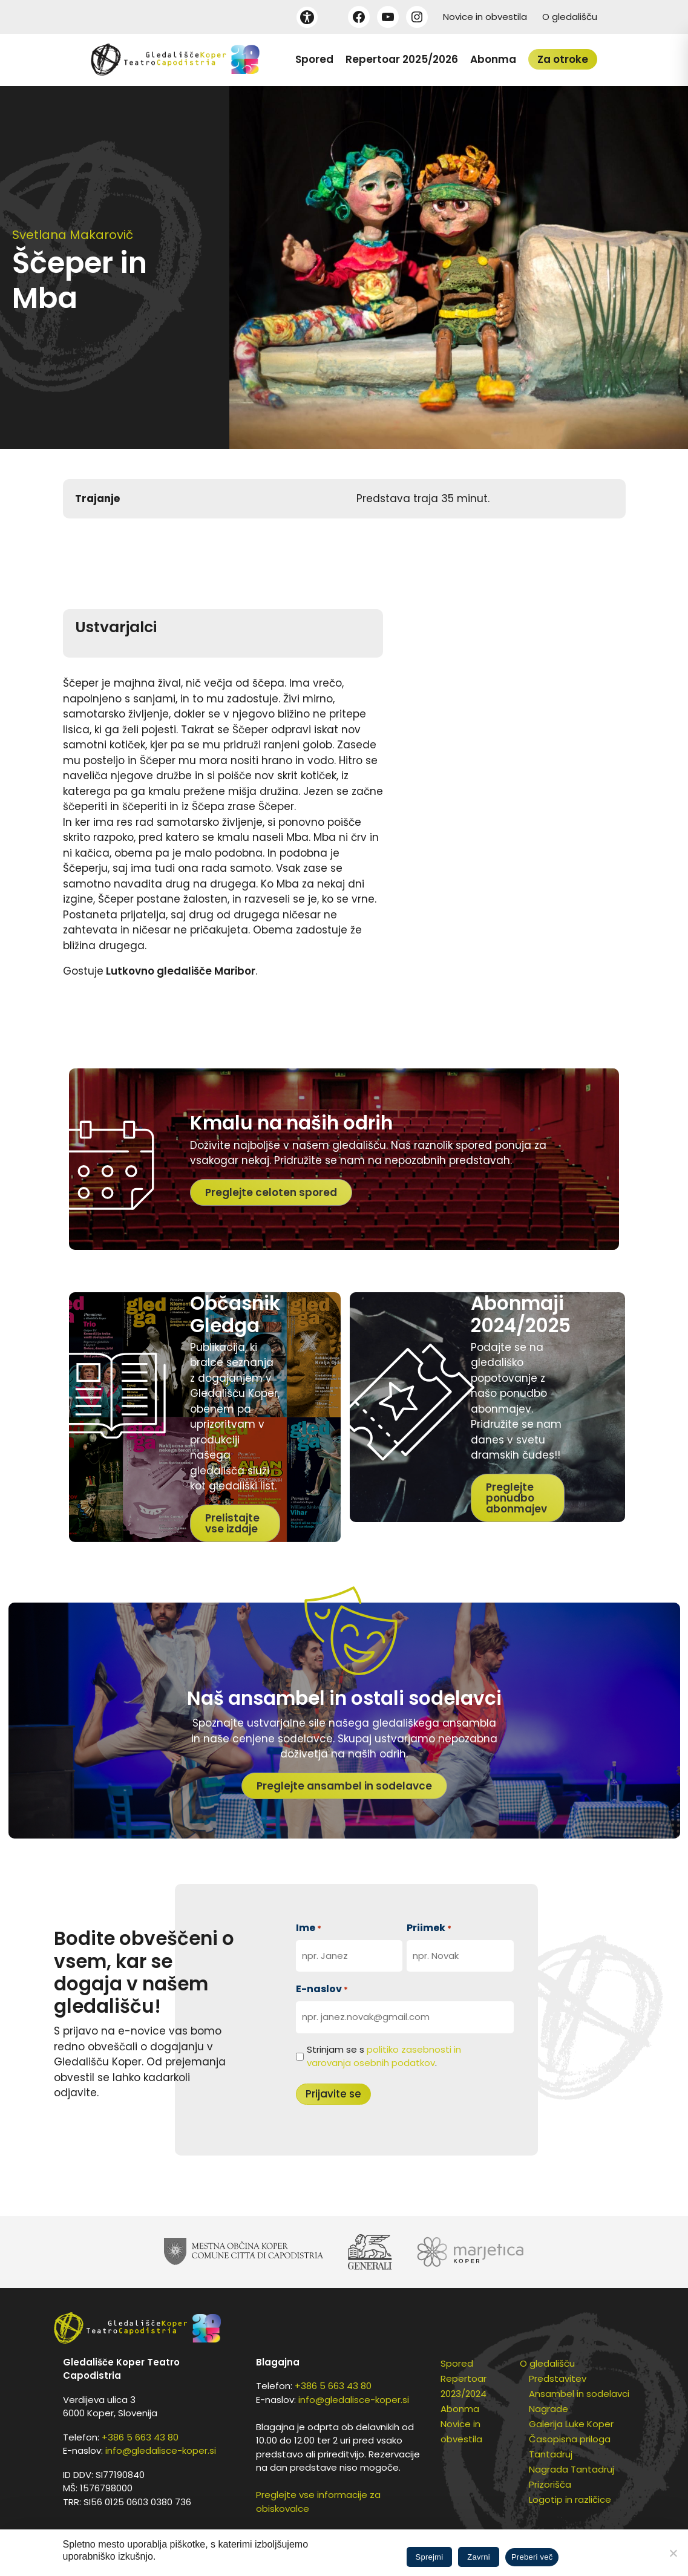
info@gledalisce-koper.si (160, 2450)
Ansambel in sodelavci (579, 2393)
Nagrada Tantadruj (571, 2469)
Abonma (493, 59)
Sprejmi (430, 2556)
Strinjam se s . (384, 2056)
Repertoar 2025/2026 (402, 59)
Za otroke (562, 59)
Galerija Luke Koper (571, 2423)
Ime (308, 1928)
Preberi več (532, 2556)
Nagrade (548, 2408)
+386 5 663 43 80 (140, 2437)
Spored (314, 59)
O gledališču (569, 16)
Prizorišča (550, 2484)
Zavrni (478, 2556)
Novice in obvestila (485, 16)
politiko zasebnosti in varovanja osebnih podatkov (384, 2056)
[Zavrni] (673, 2553)
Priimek (429, 1928)
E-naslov (322, 1989)
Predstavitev (557, 2378)
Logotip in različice (570, 2499)
